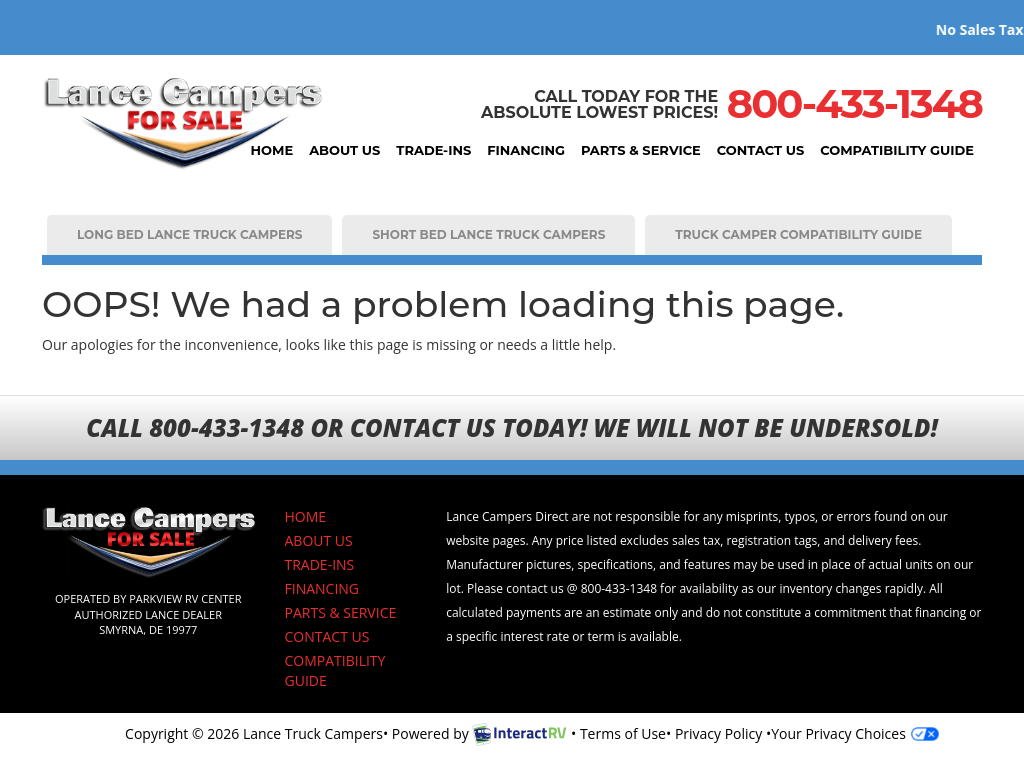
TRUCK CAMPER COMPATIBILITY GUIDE (798, 234)
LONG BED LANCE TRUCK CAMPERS (189, 234)
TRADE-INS (433, 150)
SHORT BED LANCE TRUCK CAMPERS (488, 234)
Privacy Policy (718, 733)
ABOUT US (344, 150)
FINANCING (526, 150)
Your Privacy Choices (855, 733)
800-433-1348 (854, 103)
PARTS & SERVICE (641, 150)
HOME (272, 150)
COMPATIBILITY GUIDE (897, 150)
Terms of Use (623, 733)
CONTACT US (760, 150)
